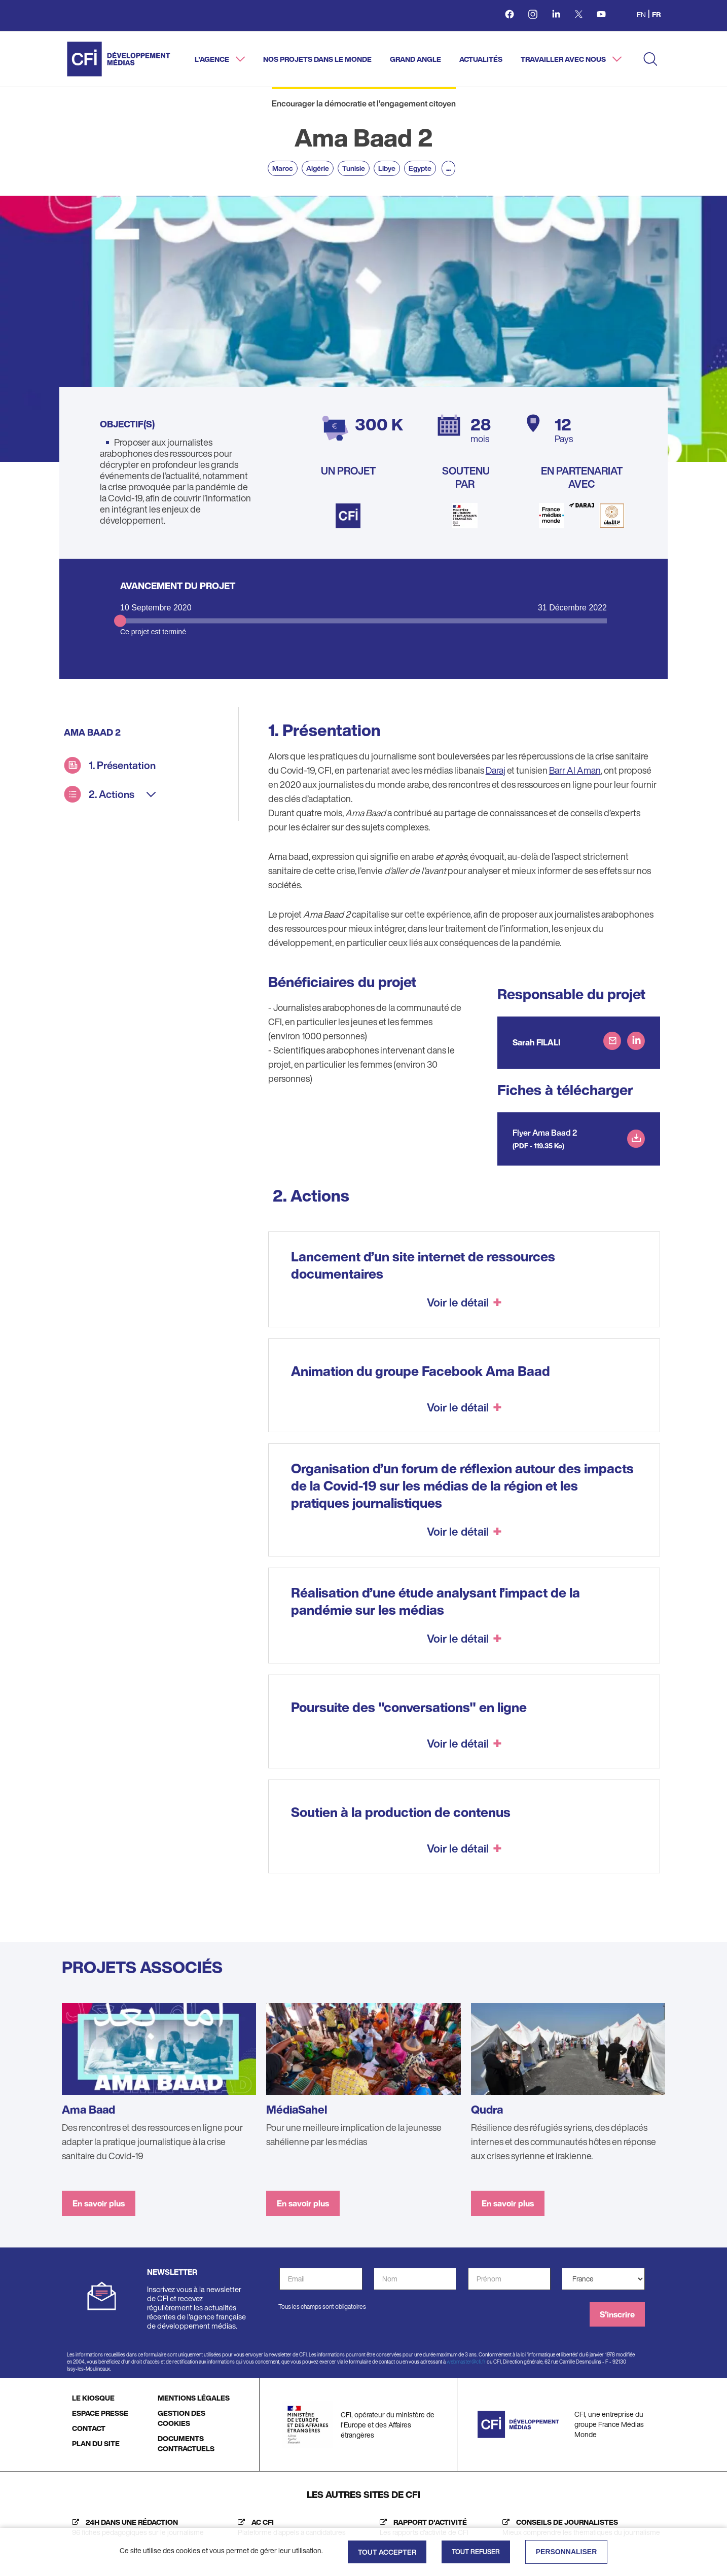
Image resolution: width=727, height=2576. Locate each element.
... (448, 168)
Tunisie (353, 168)
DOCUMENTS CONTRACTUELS (186, 2443)
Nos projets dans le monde (317, 59)
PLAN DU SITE (96, 2443)
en (641, 14)
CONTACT (88, 2428)
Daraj (495, 770)
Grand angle (415, 59)
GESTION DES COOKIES (181, 2418)
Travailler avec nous (564, 59)
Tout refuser (476, 2552)
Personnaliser (566, 2552)
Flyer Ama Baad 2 (545, 1133)
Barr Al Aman (575, 770)
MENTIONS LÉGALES (194, 2397)
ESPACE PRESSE (100, 2413)
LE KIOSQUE (93, 2397)
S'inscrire (617, 2314)
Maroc (282, 168)
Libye (386, 168)
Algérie (317, 168)
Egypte (420, 168)
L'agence (213, 59)
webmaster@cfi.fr (466, 2362)
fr (656, 14)
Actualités (480, 59)
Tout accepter (387, 2552)
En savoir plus (98, 2203)
